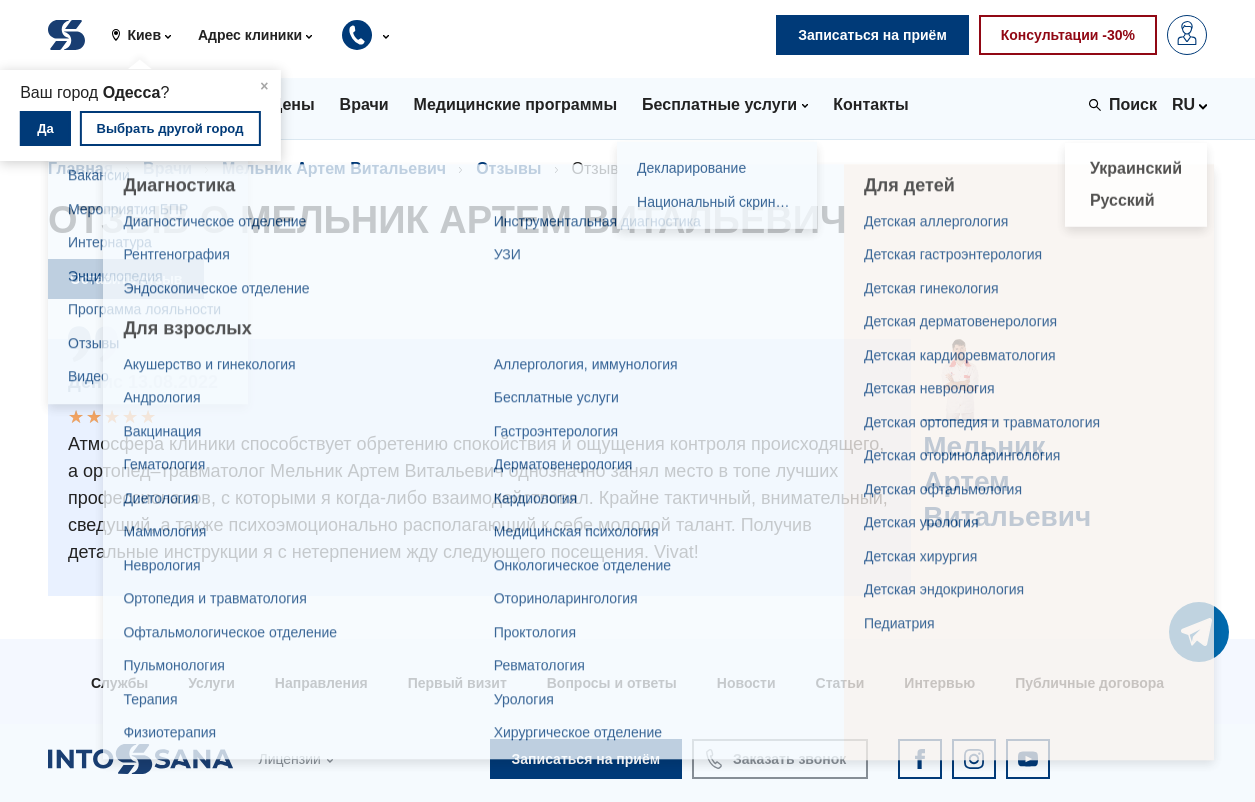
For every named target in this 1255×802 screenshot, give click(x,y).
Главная (80, 168)
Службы (119, 683)
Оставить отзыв (126, 279)
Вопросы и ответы (612, 683)
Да (45, 128)
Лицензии (289, 759)
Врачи (167, 168)
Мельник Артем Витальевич (334, 168)
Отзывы (508, 168)
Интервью (939, 683)
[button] (148, 35)
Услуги (211, 683)
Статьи (840, 683)
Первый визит (457, 683)
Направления (321, 683)
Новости (746, 683)
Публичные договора (1089, 683)
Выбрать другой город (170, 128)
